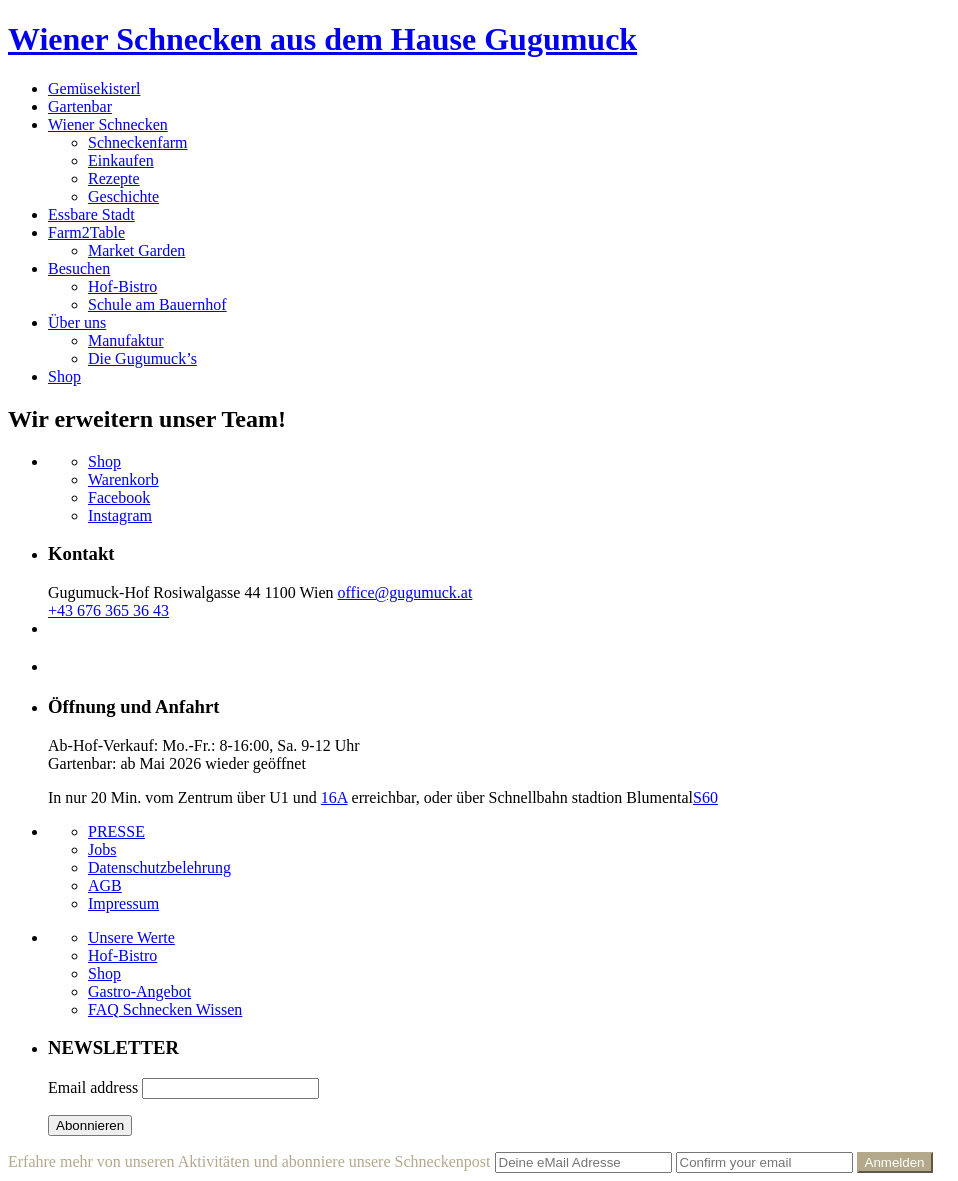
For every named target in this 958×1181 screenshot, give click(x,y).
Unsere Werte (131, 937)
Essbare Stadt (91, 214)
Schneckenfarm (138, 142)
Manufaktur (126, 340)
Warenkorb (123, 479)
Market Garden (136, 250)
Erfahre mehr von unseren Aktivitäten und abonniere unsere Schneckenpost (249, 1161)
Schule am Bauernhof (157, 304)
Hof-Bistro (122, 286)
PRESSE (116, 831)
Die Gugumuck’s (142, 358)
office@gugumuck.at (405, 592)
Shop (64, 376)
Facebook (119, 497)
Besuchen (79, 268)
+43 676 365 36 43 (108, 610)
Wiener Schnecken (108, 124)
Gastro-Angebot (139, 991)
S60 (705, 797)
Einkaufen (121, 160)
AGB (105, 885)
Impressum (123, 903)
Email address (93, 1087)
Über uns (77, 322)
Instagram (120, 515)
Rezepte (114, 178)
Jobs (102, 849)
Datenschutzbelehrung (159, 867)
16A (334, 797)
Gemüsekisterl (94, 88)
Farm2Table (86, 232)
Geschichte (123, 196)
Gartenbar (80, 106)
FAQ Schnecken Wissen (165, 1009)
